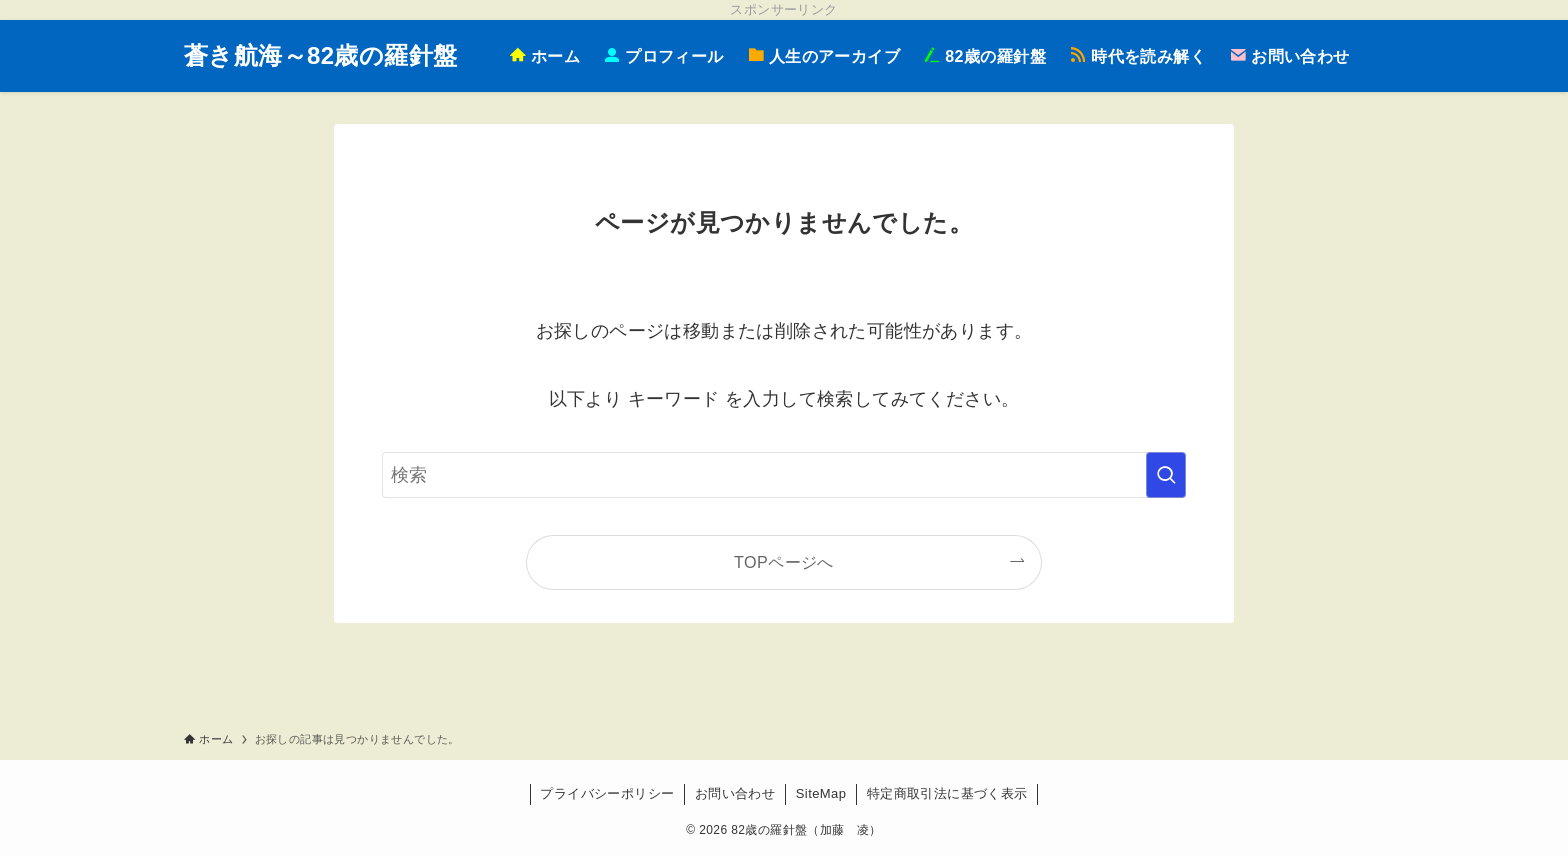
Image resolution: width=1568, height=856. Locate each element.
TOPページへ (784, 562)
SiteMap (821, 793)
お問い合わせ (735, 793)
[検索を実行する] (1166, 475)
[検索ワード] (784, 475)
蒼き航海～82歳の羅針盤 (321, 56)
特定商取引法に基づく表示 (947, 793)
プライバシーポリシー (607, 793)
